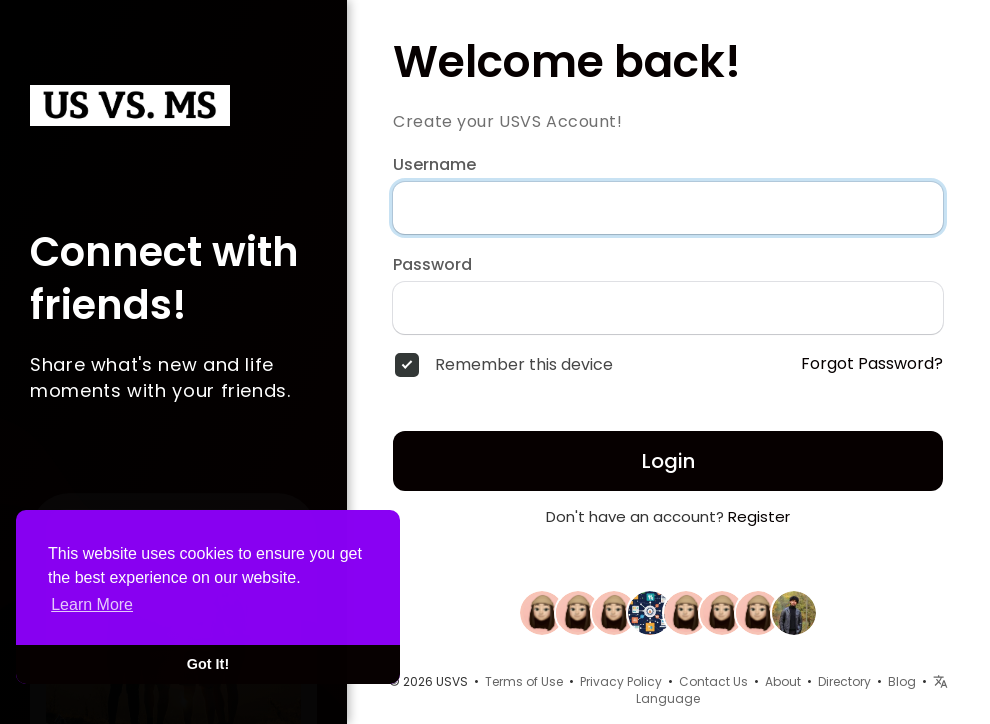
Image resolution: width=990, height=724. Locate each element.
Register (759, 516)
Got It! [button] (208, 664)
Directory (844, 681)
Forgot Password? (872, 364)
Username (434, 165)
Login (668, 461)
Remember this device (524, 365)
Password (432, 265)
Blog (902, 681)
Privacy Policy (621, 681)
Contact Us (713, 681)
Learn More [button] (92, 604)
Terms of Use (524, 681)
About (783, 681)
